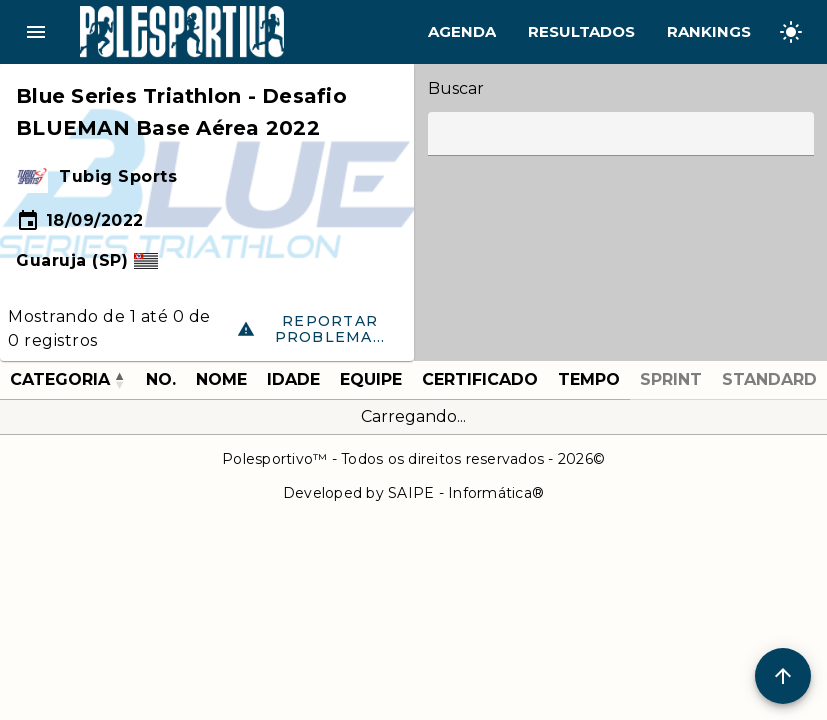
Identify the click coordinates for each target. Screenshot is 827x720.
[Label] (621, 134)
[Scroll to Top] (783, 676)
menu (36, 32)
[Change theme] (791, 32)
